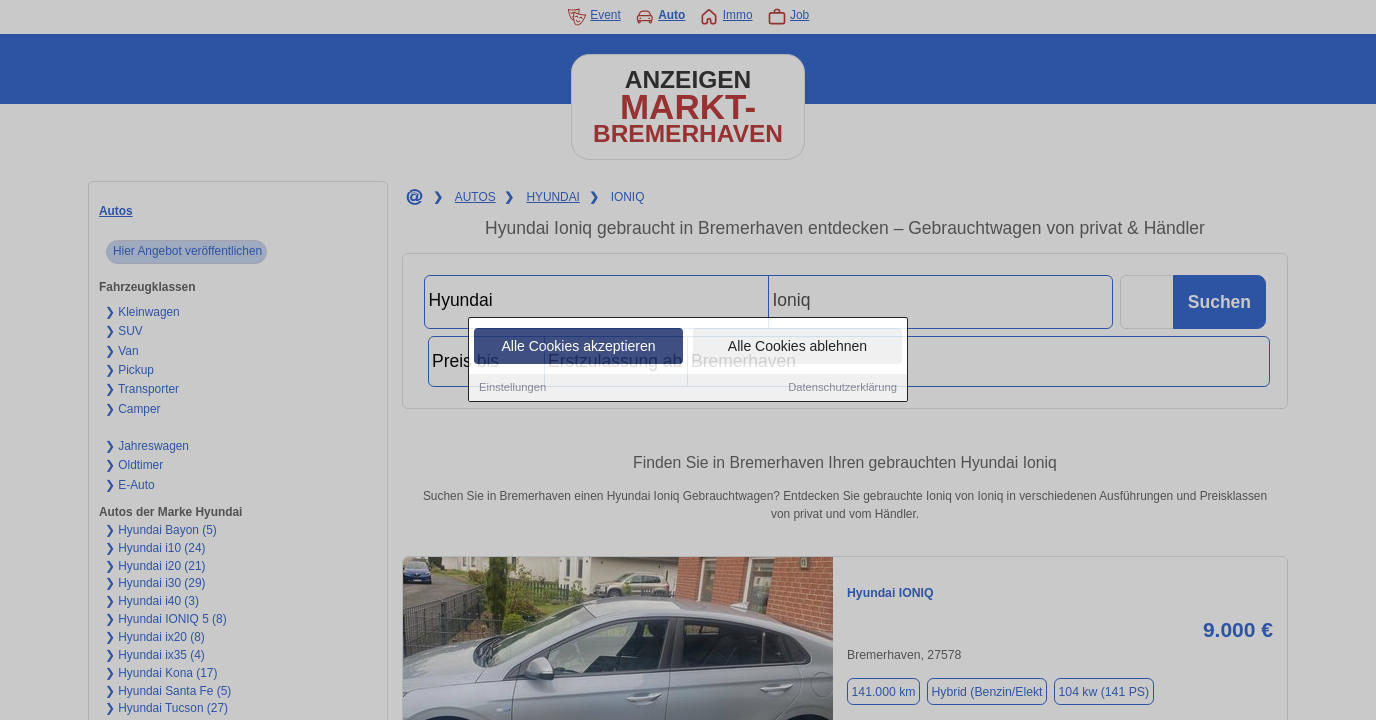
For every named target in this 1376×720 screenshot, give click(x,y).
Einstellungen (512, 389)
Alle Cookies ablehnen (797, 348)
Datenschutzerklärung (842, 389)
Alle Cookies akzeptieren (578, 348)
